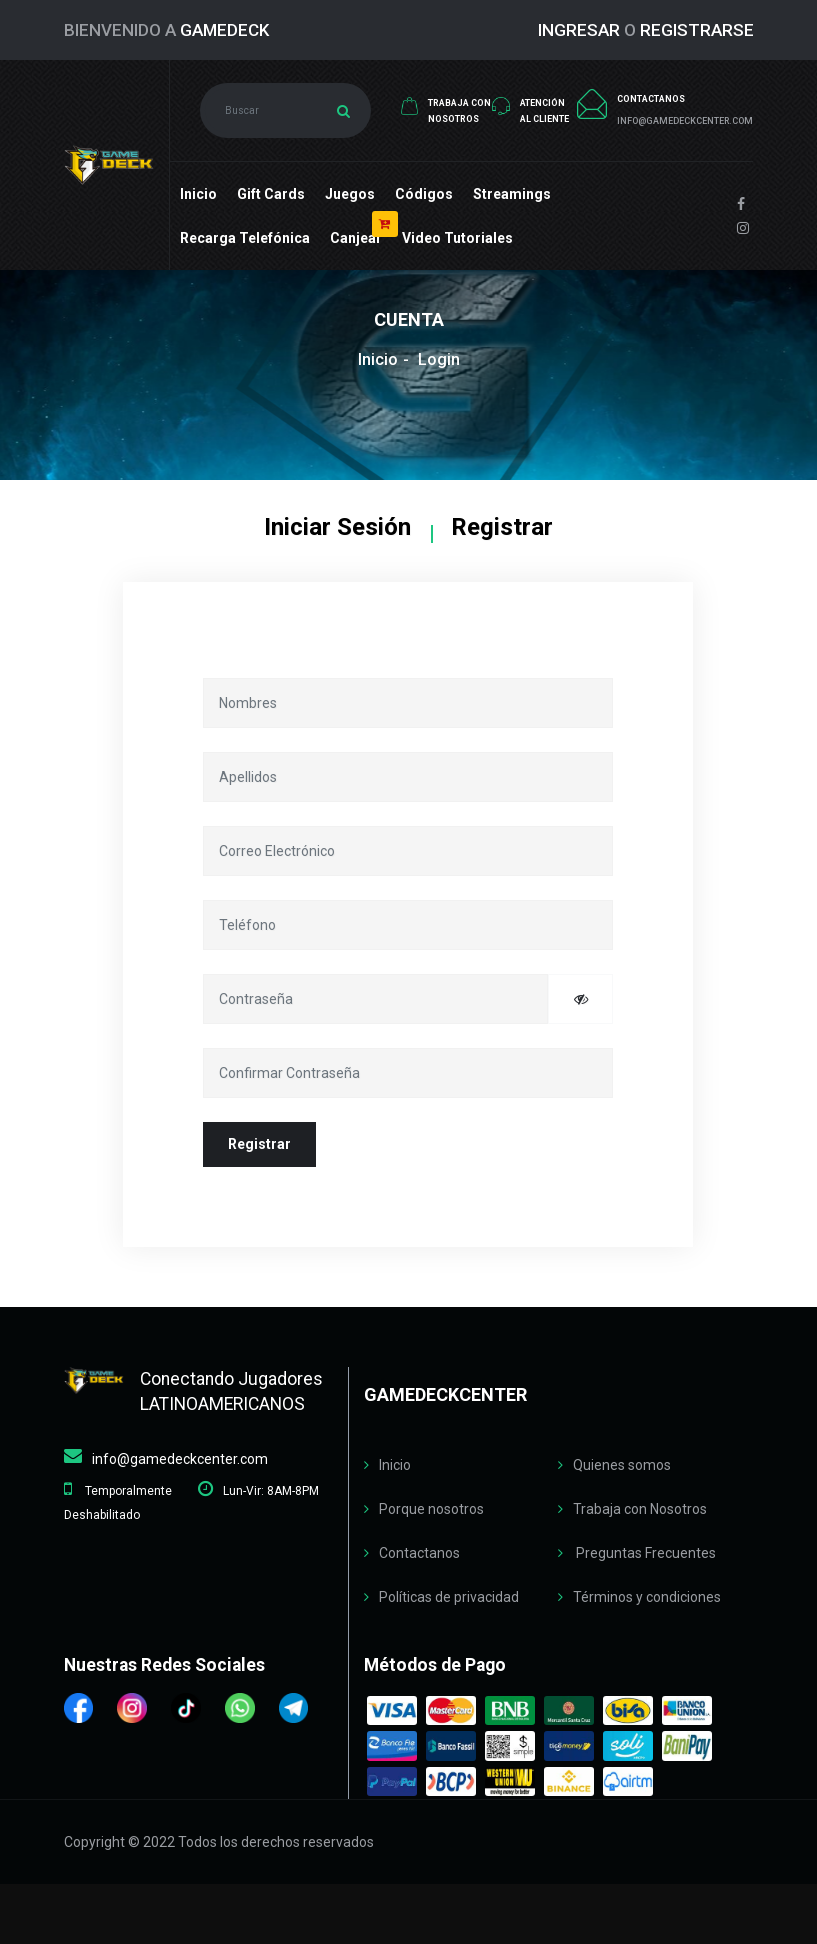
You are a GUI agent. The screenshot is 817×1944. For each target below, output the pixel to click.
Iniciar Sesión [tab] (337, 527)
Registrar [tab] (502, 527)
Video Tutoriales (457, 238)
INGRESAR (579, 30)
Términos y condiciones (647, 1597)
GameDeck (224, 30)
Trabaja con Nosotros (640, 1509)
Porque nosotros (431, 1509)
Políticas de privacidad (449, 1597)
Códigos (424, 194)
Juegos (350, 194)
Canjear (356, 238)
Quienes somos (622, 1465)
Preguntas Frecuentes (644, 1553)
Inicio (198, 194)
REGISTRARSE (697, 30)
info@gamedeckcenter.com (180, 1459)
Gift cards (271, 194)
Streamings (512, 194)
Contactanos (419, 1553)
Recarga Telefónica (245, 238)
